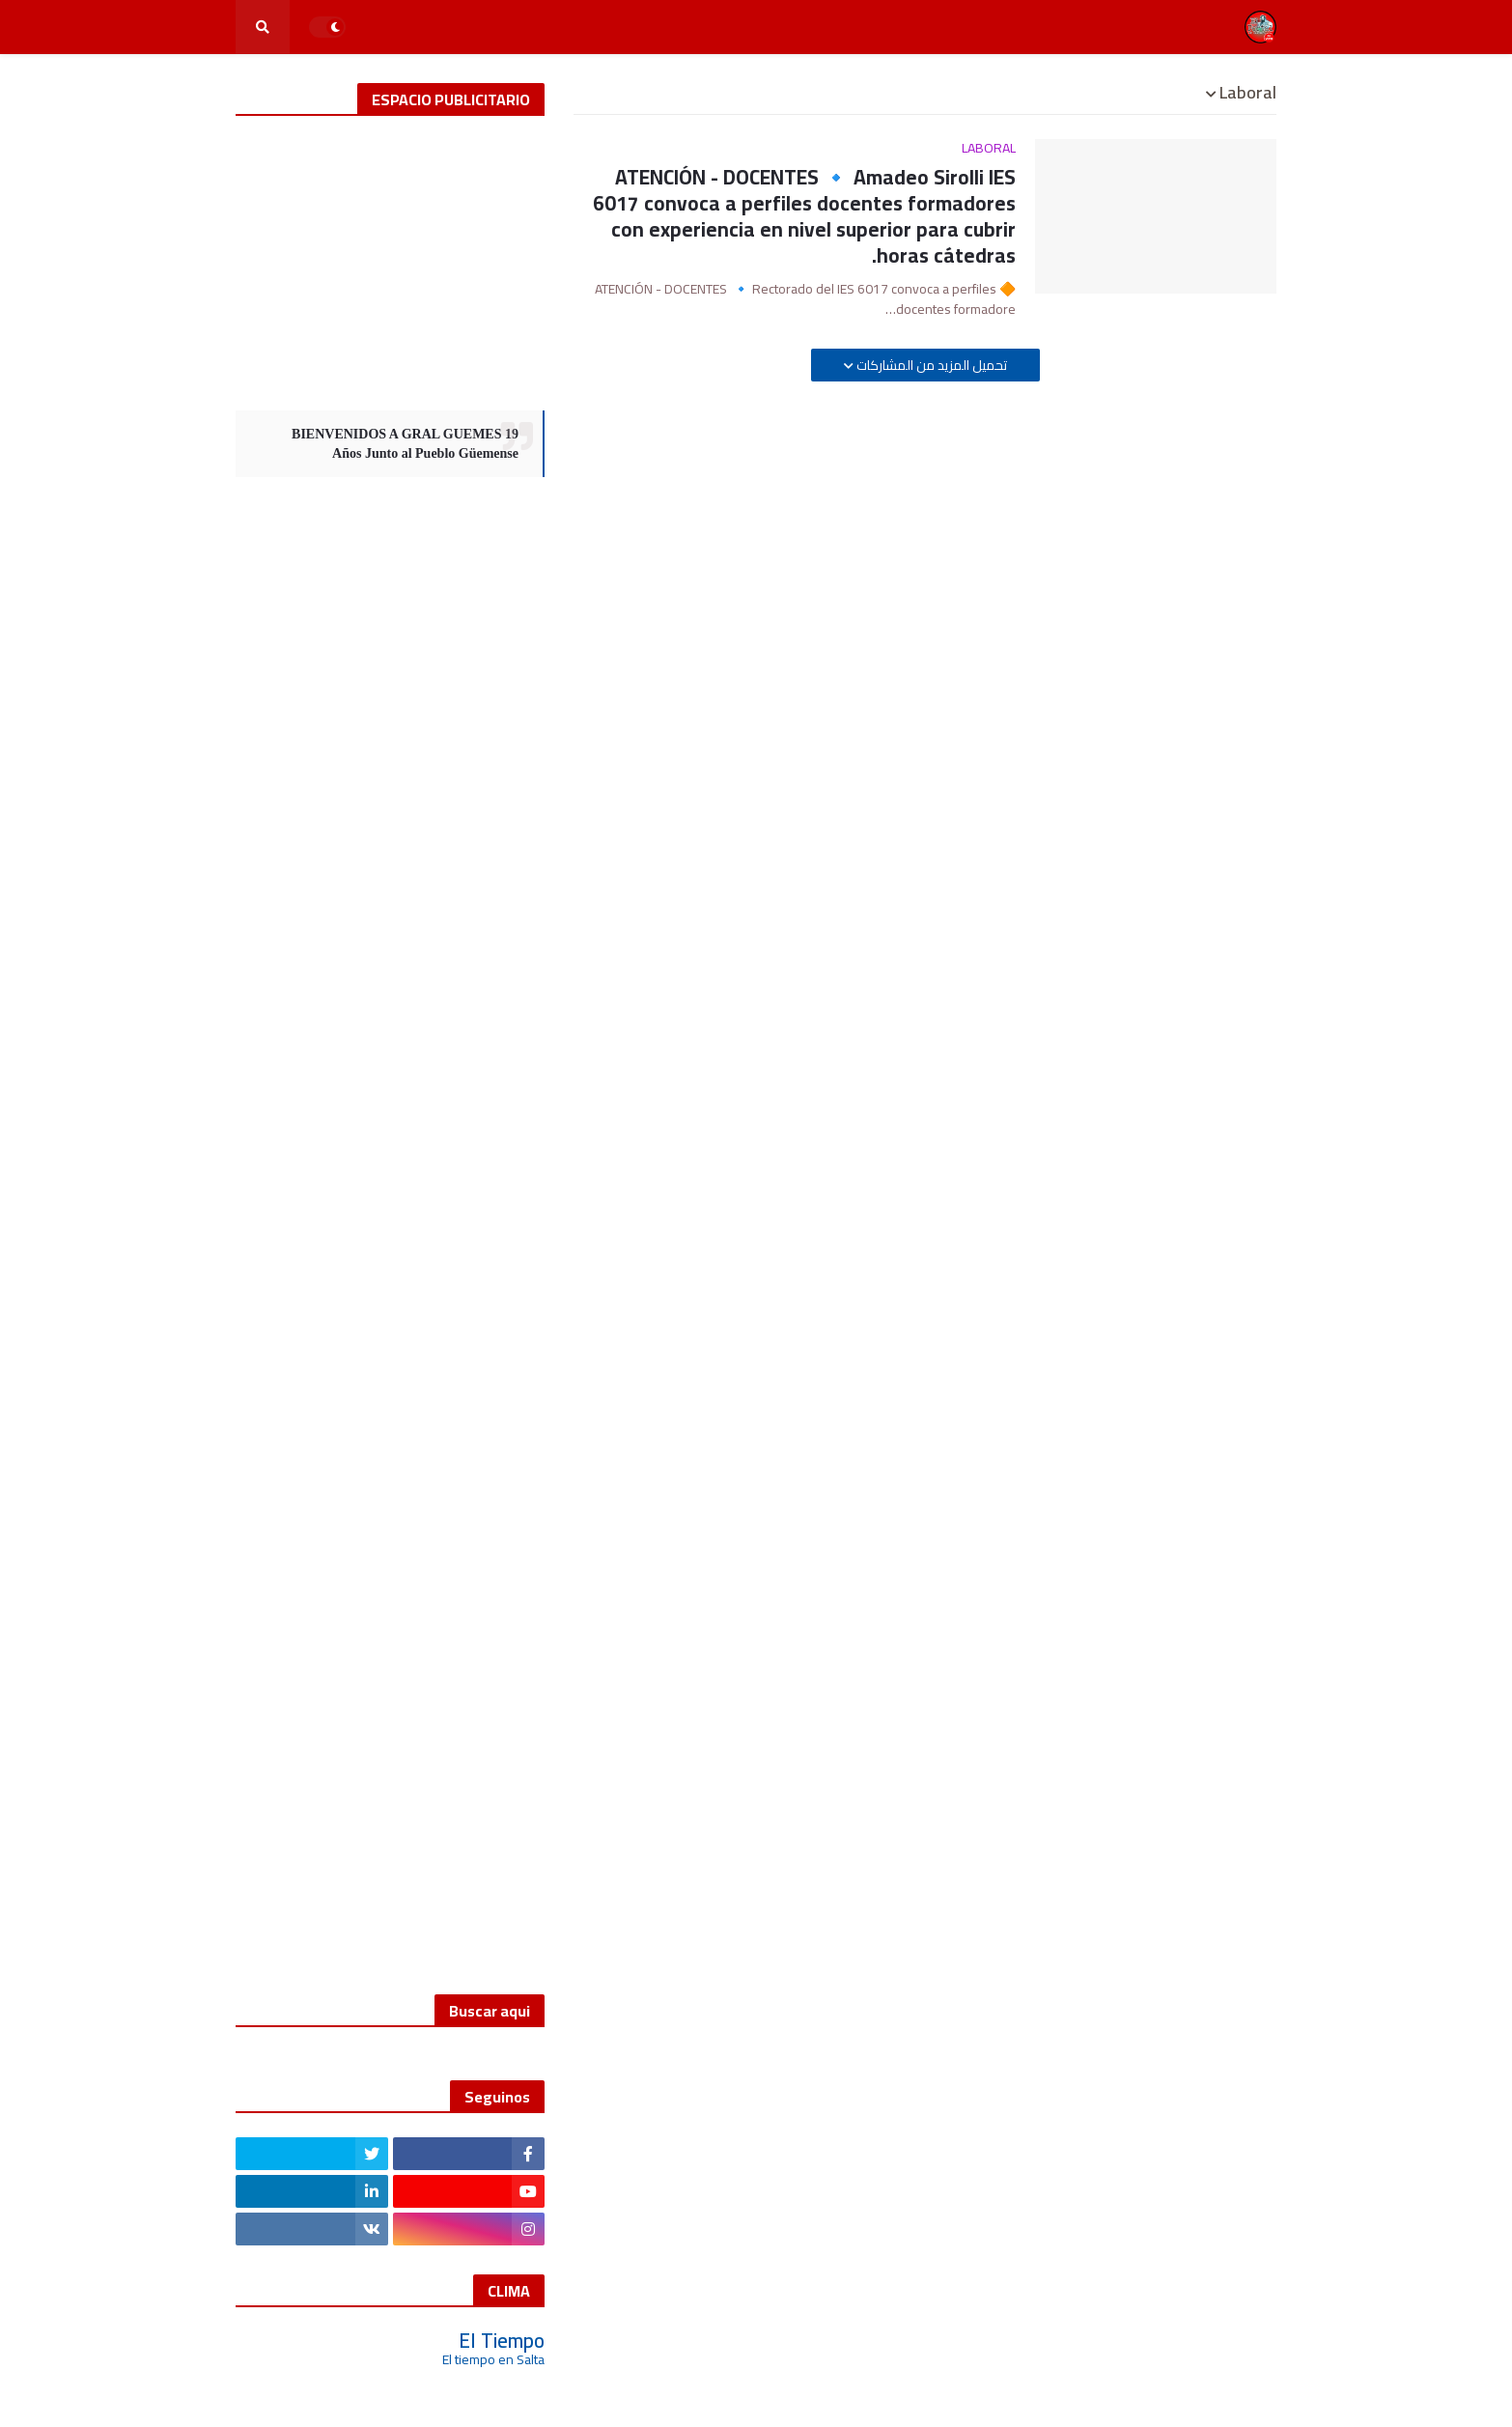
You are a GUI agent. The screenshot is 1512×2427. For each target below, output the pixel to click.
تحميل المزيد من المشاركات (930, 365)
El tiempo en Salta (493, 2359)
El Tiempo (502, 2340)
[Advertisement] (390, 260)
